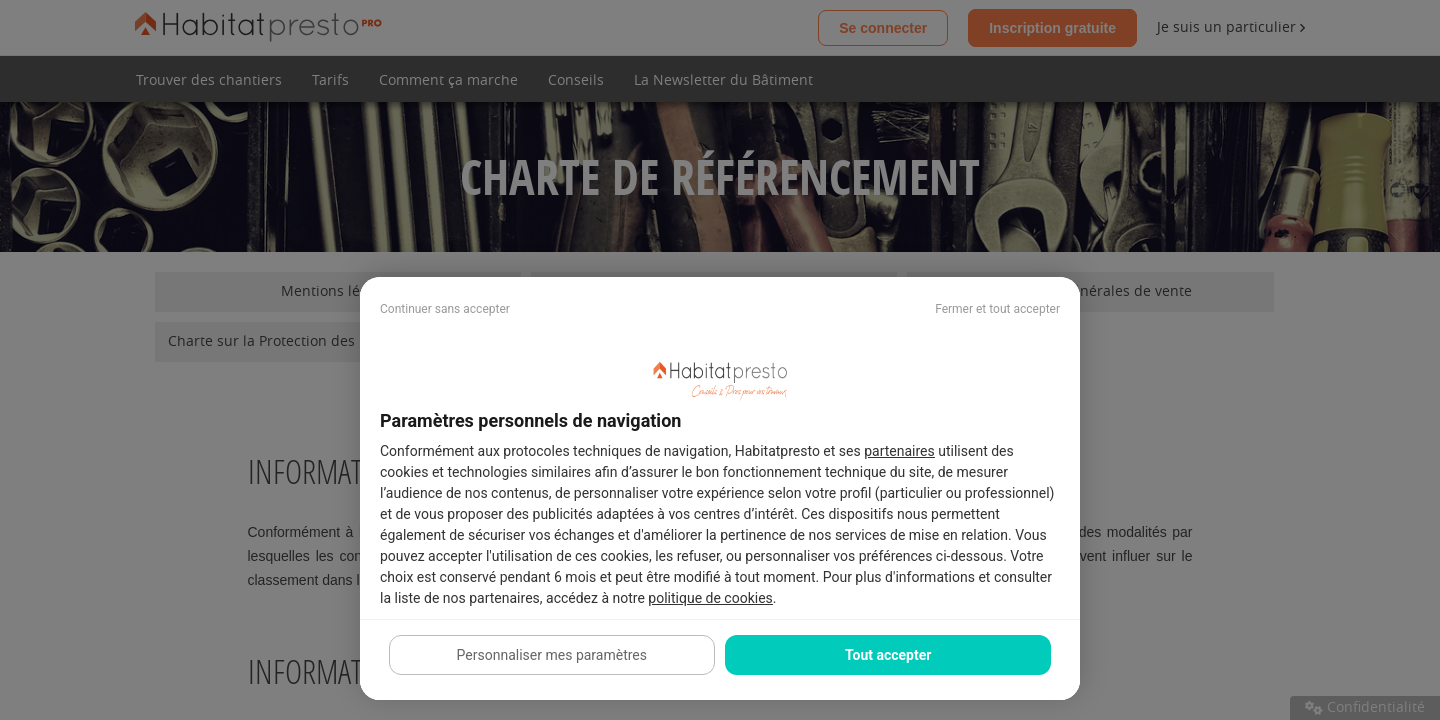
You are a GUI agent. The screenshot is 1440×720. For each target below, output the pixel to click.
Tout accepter (888, 655)
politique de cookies (710, 598)
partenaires (899, 451)
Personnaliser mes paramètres (552, 655)
